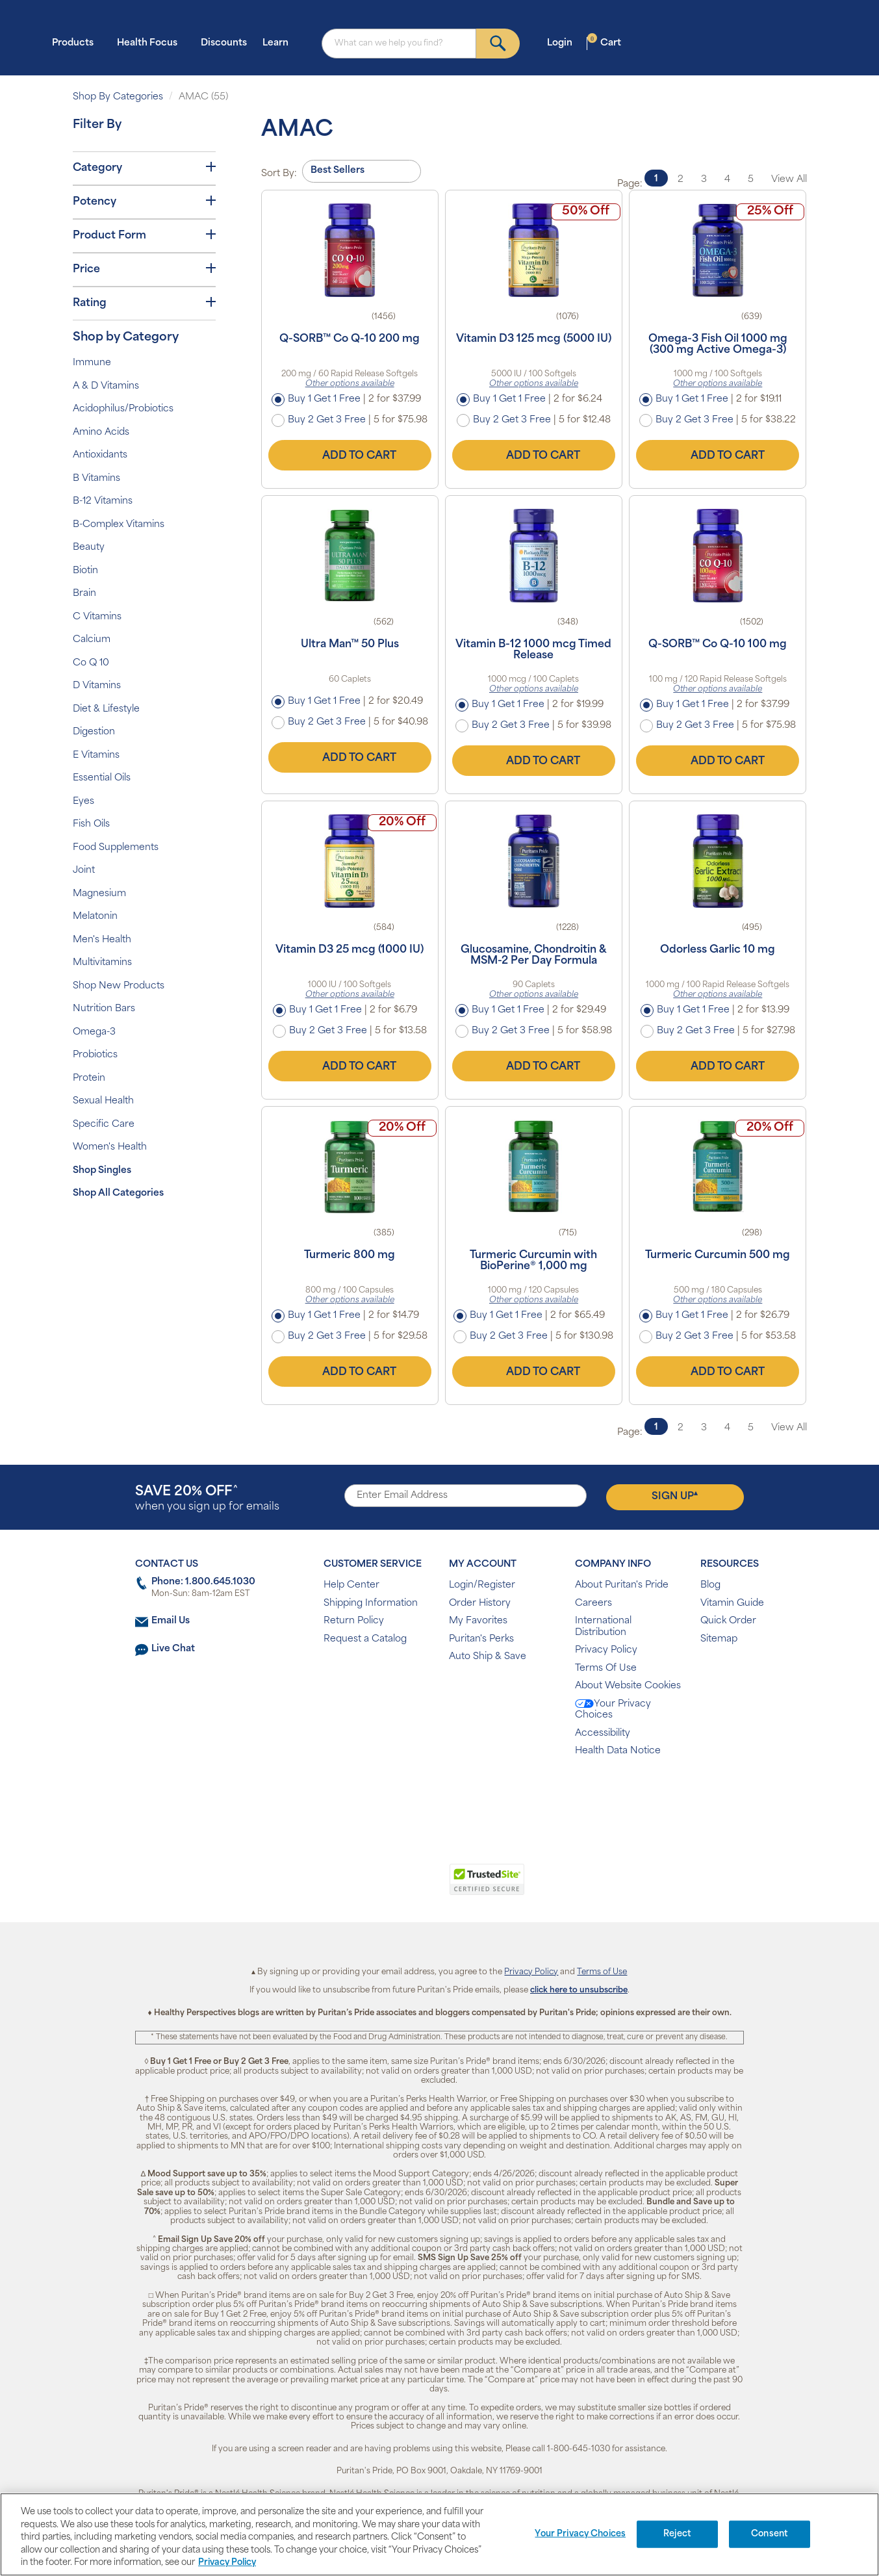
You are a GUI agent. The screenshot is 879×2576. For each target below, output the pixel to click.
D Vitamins (97, 686)
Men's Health (102, 940)
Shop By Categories (118, 97)
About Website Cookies (628, 1686)
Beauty (89, 547)
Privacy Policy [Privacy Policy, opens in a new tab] (227, 2562)
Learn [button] (279, 42)
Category (144, 168)
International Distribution (603, 1627)
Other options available (349, 384)
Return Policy (354, 1621)
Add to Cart (349, 455)
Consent (769, 2534)
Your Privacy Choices (613, 1710)
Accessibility (602, 1733)
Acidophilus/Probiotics (123, 409)
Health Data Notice (618, 1751)
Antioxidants (100, 455)
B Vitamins (96, 478)
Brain (84, 594)
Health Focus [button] (151, 42)
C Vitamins (97, 617)
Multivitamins (102, 963)
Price (144, 269)
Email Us (170, 1621)
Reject (677, 2534)
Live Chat (173, 1649)
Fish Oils (91, 824)
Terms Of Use (606, 1668)
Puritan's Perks (481, 1639)
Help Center (351, 1585)
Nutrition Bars (104, 1009)
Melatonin (95, 916)
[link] (386, 1886)
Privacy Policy (606, 1650)
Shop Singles (102, 1171)
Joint (84, 870)
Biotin (85, 571)
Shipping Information (371, 1603)
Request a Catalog (365, 1639)
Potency (144, 201)
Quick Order (728, 1621)
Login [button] (563, 42)
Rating (144, 303)
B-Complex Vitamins (118, 525)
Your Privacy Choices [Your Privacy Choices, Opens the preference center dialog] (580, 2534)
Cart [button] (604, 42)
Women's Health (110, 1147)
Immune (92, 363)
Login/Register (482, 1585)
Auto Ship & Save (487, 1657)
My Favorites (478, 1621)
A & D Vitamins (106, 386)
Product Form (144, 235)
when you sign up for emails (207, 1499)
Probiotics (95, 1055)
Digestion (94, 732)
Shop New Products (118, 986)
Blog (710, 1585)
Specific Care (103, 1124)
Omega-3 (94, 1032)
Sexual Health (103, 1101)
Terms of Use (602, 1972)
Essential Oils (102, 778)
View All (789, 180)
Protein (89, 1078)
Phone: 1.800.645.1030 (203, 1582)
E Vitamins (96, 755)
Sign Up (675, 1496)
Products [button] (76, 42)
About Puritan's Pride (622, 1585)
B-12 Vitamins (103, 501)
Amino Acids (101, 432)
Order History (480, 1603)
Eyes (83, 801)
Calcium (91, 640)
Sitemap (718, 1639)
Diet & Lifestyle (106, 709)
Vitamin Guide (732, 1603)
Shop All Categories (118, 1193)
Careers (593, 1603)
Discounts (224, 43)
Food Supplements (116, 848)
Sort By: (279, 174)
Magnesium (99, 894)
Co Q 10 (91, 663)
